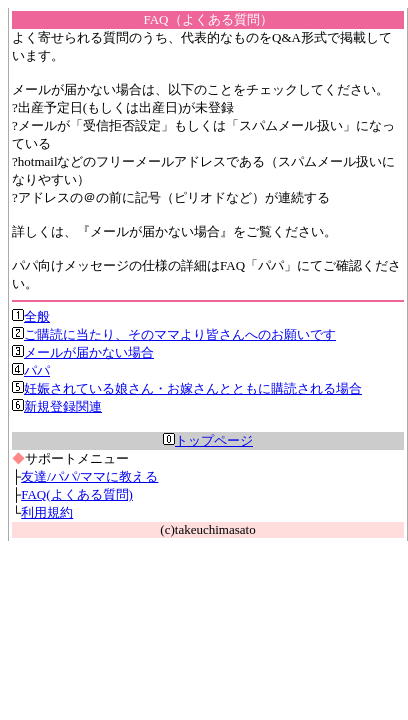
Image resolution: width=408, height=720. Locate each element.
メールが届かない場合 (83, 352)
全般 (31, 316)
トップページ (208, 440)
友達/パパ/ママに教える (89, 476)
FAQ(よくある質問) (77, 494)
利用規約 (47, 512)
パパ (31, 370)
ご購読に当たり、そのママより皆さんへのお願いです (174, 334)
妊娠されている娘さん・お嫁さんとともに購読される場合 (187, 388)
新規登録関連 (57, 406)
